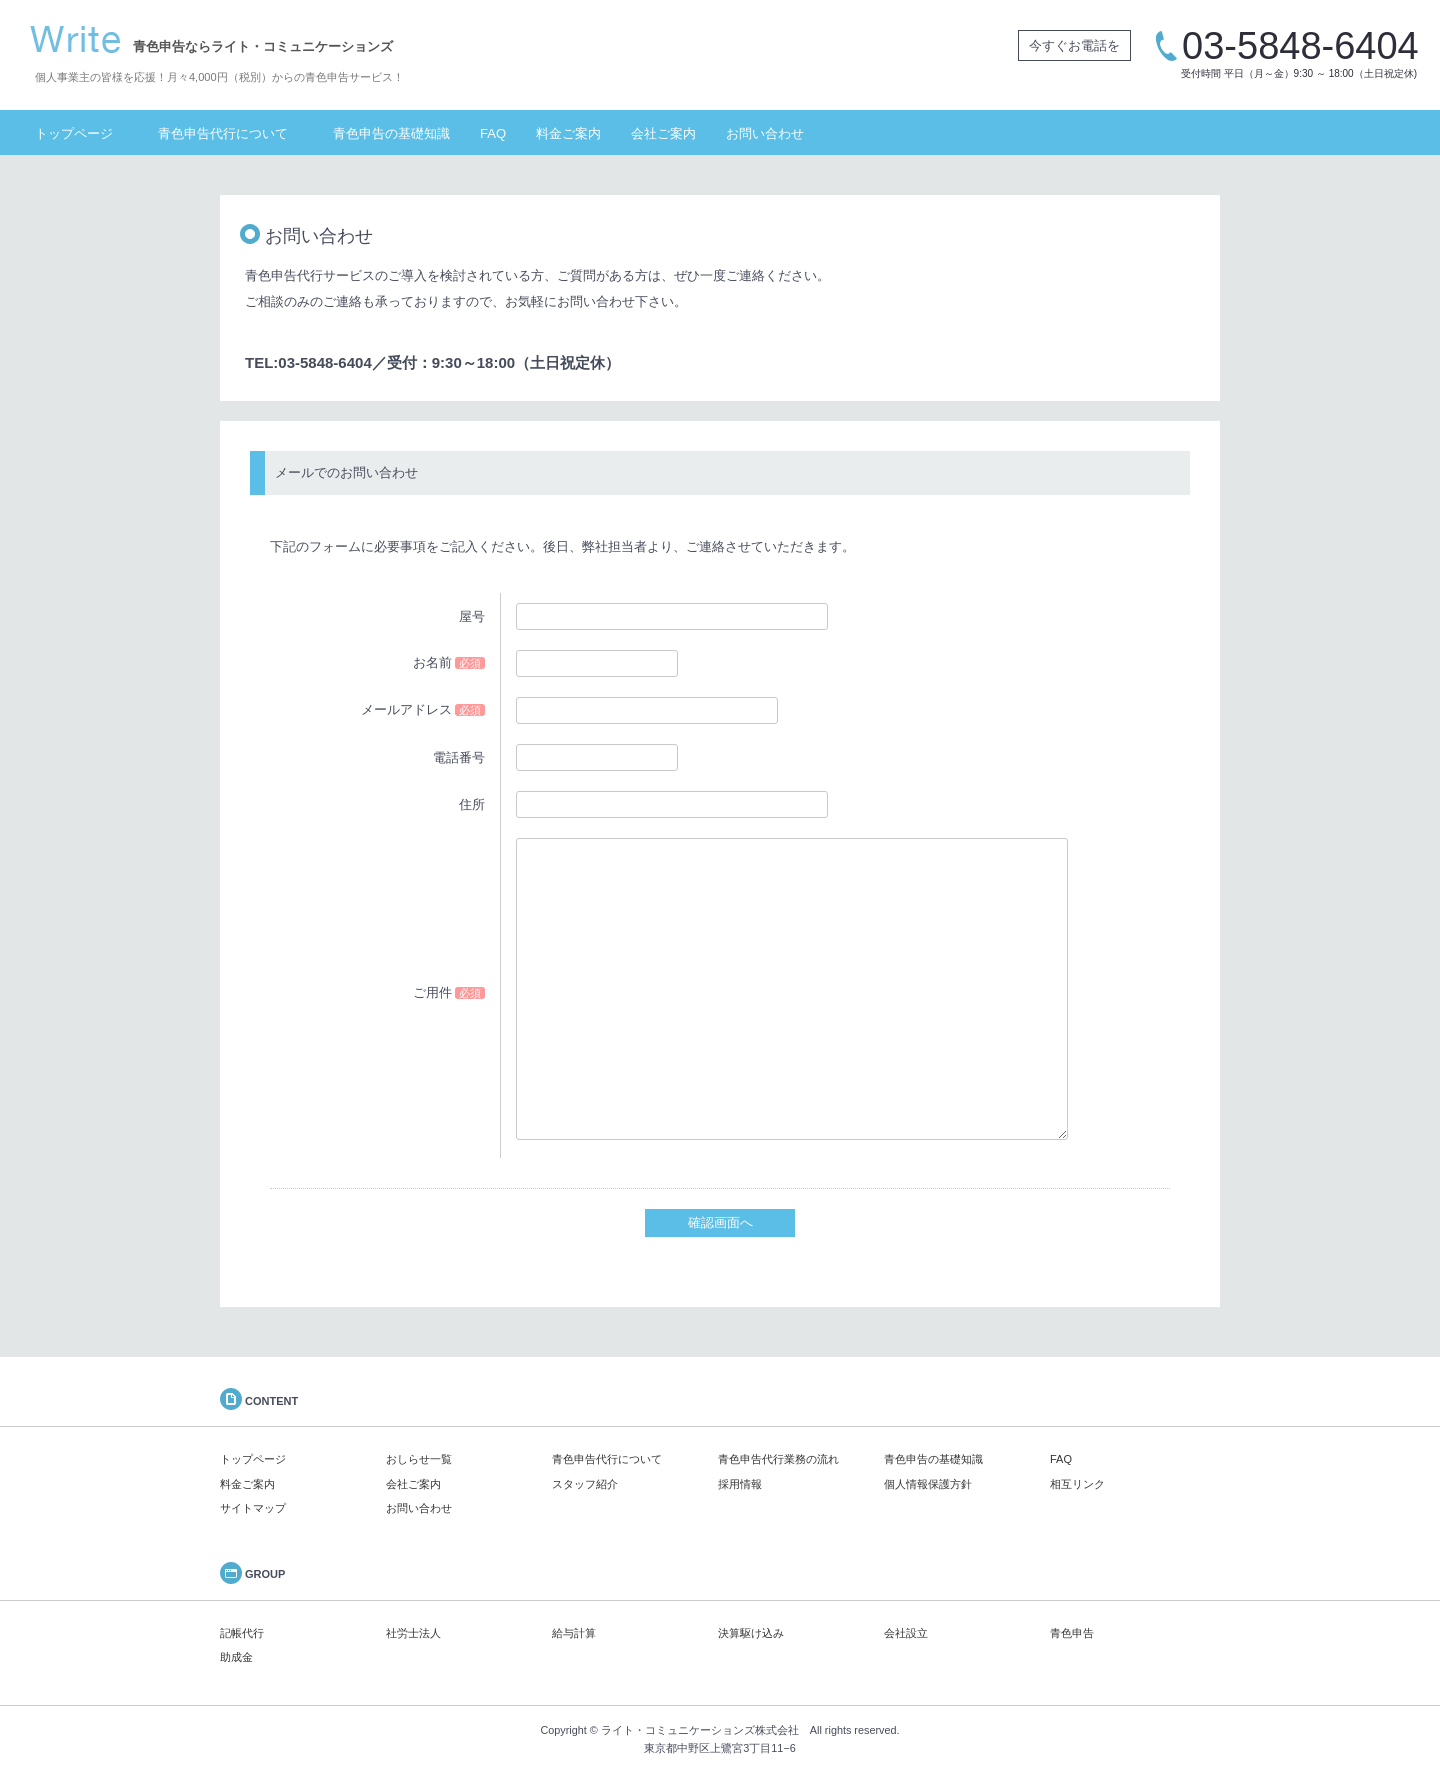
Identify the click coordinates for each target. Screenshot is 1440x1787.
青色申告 (1072, 1633)
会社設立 (906, 1633)
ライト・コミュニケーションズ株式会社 (700, 1730)
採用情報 (740, 1484)
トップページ (74, 133)
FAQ (493, 133)
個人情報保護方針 (928, 1484)
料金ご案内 (568, 133)
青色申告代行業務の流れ (778, 1459)
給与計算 (574, 1633)
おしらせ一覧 (419, 1459)
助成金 (236, 1657)
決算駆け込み (751, 1633)
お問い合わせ (765, 133)
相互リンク (1077, 1484)
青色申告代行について (223, 133)
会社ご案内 (663, 133)
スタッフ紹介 (585, 1484)
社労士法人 (413, 1633)
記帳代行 (242, 1633)
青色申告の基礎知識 (391, 133)
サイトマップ (253, 1508)
